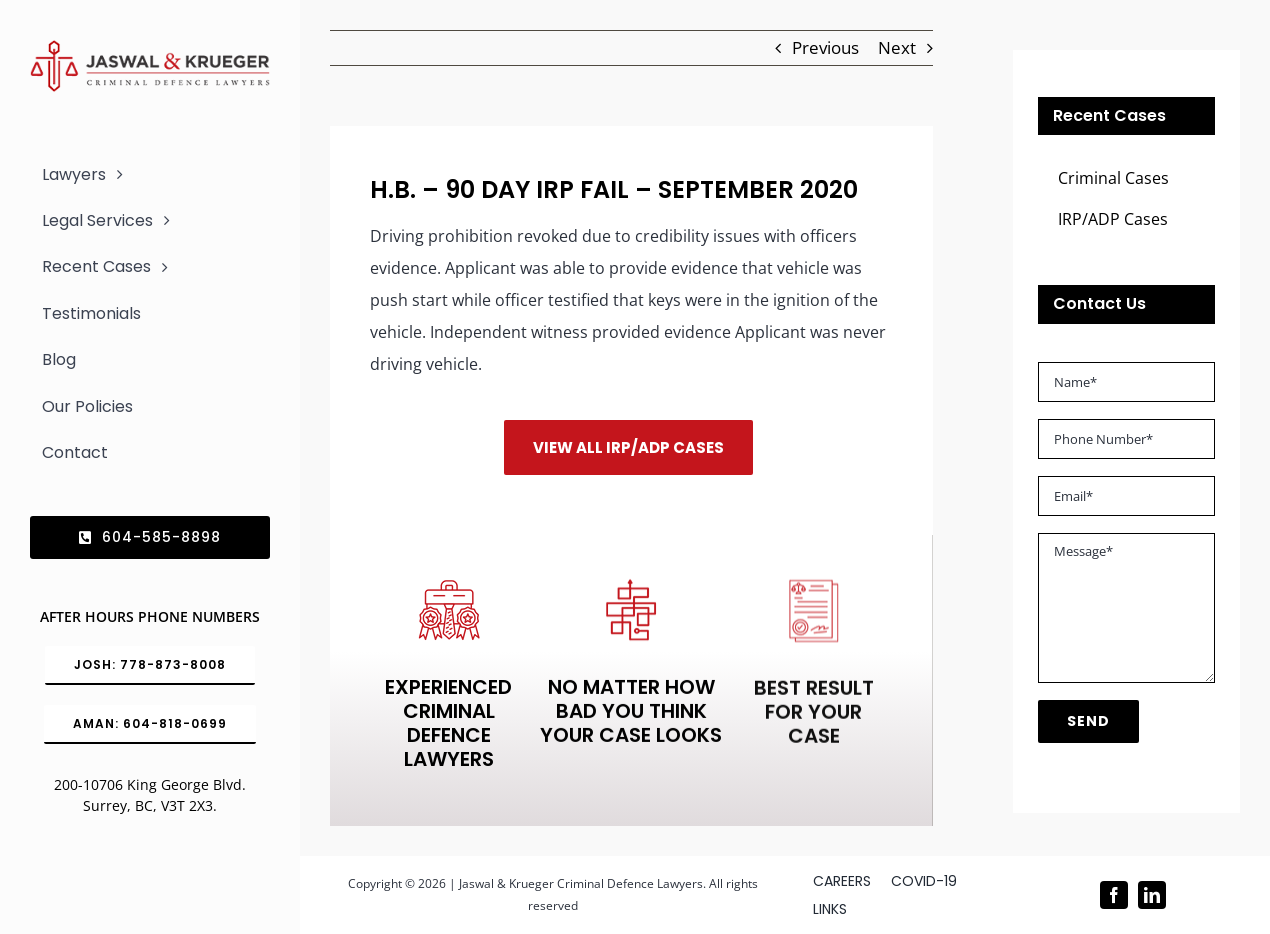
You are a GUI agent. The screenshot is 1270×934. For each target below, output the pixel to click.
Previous (825, 47)
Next (897, 47)
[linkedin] (1152, 895)
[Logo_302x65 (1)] (150, 48)
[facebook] (1114, 895)
